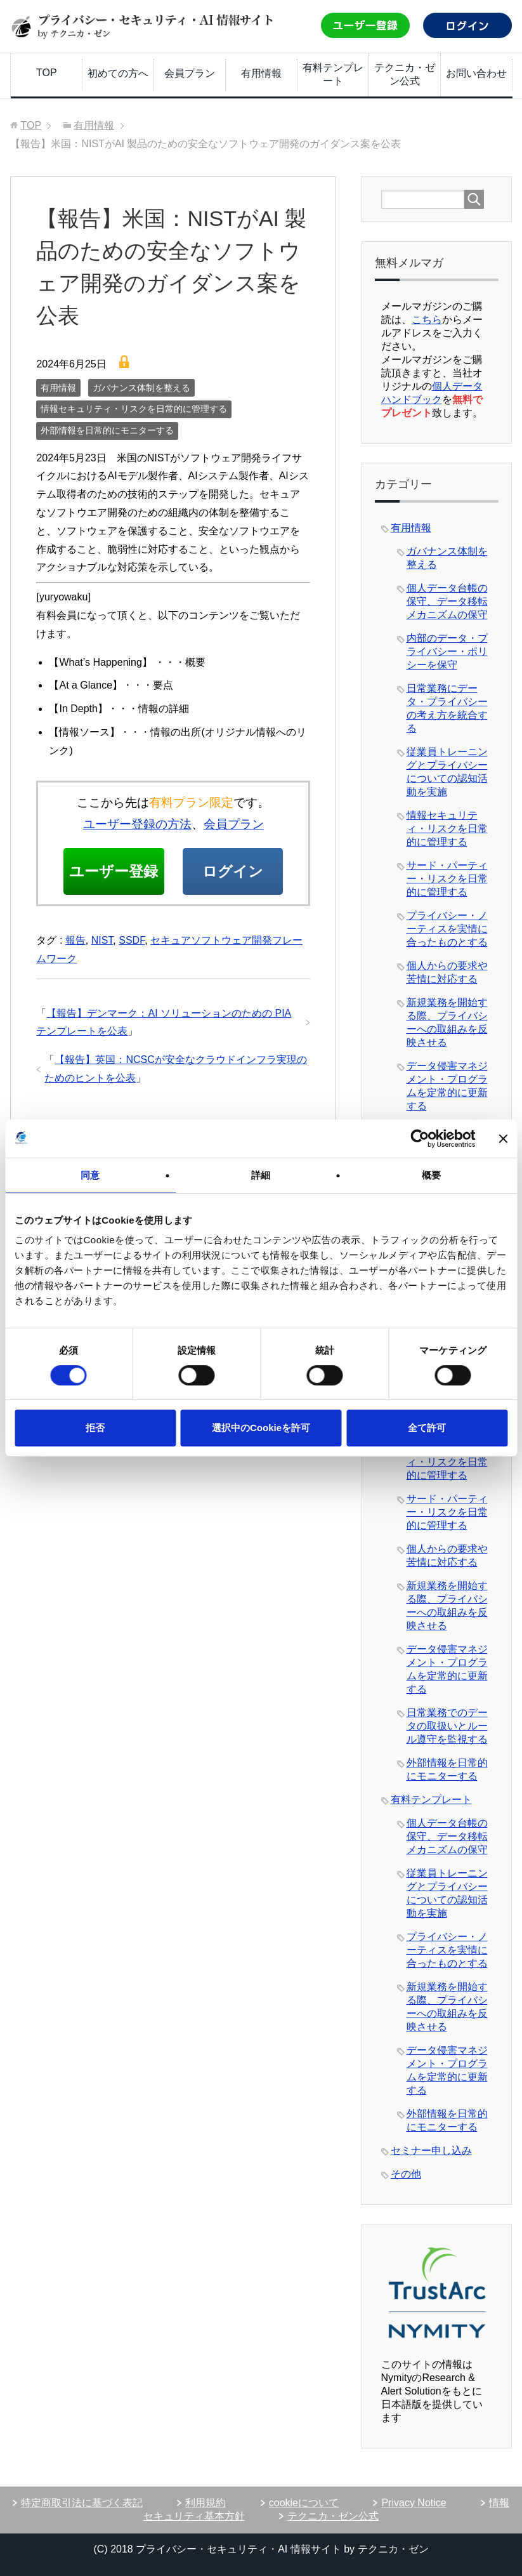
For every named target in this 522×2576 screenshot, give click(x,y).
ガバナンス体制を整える (141, 388)
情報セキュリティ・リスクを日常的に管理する (134, 409)
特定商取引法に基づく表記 (82, 2502)
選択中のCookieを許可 (261, 1427)
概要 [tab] (431, 1175)
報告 (75, 988)
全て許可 (427, 1427)
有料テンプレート (333, 74)
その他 (406, 2174)
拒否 (95, 1427)
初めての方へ (118, 73)
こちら (427, 319)
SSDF (132, 988)
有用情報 (261, 73)
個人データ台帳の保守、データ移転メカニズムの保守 (447, 601)
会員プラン (189, 73)
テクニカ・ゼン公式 (404, 74)
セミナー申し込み (431, 2150)
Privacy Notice (413, 2502)
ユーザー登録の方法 (137, 824)
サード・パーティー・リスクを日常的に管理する (447, 878)
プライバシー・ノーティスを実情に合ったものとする (447, 929)
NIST (102, 988)
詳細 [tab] (260, 1175)
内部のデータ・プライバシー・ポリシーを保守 (447, 651)
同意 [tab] (90, 1175)
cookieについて (304, 2502)
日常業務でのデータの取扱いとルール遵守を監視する (447, 1726)
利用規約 (205, 2502)
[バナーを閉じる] (503, 1138)
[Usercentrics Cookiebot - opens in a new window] (419, 1138)
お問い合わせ (476, 73)
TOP (46, 72)
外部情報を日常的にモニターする (107, 430)
